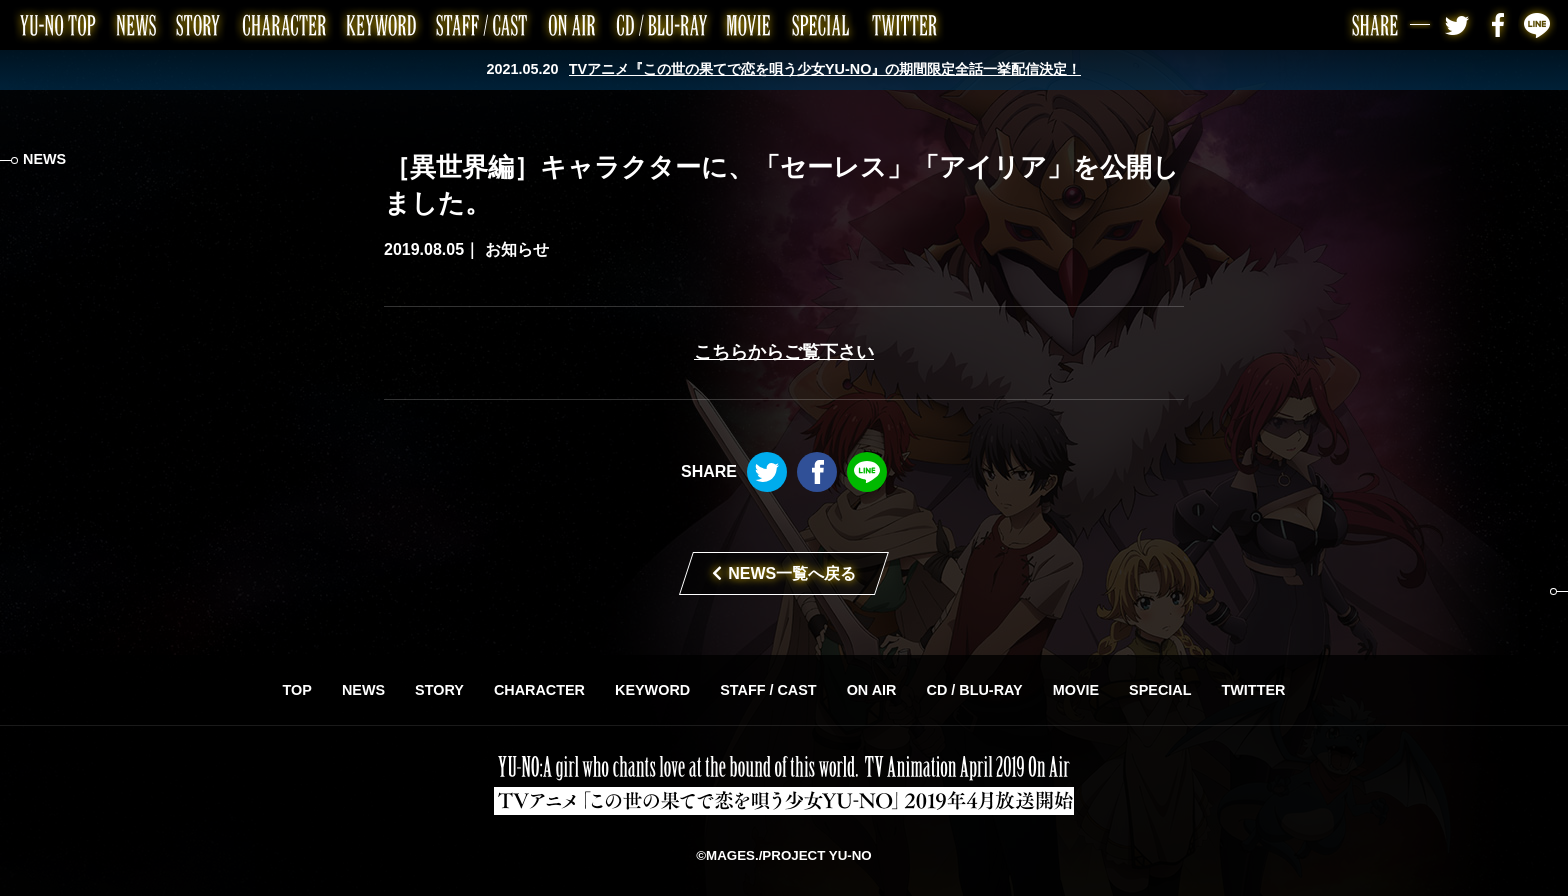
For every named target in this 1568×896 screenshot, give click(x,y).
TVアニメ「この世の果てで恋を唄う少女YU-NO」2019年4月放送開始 (784, 785)
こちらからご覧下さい (784, 352)
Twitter (1458, 25)
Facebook (1498, 25)
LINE (1538, 25)
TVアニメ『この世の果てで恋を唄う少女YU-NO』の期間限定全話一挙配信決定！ (825, 69)
